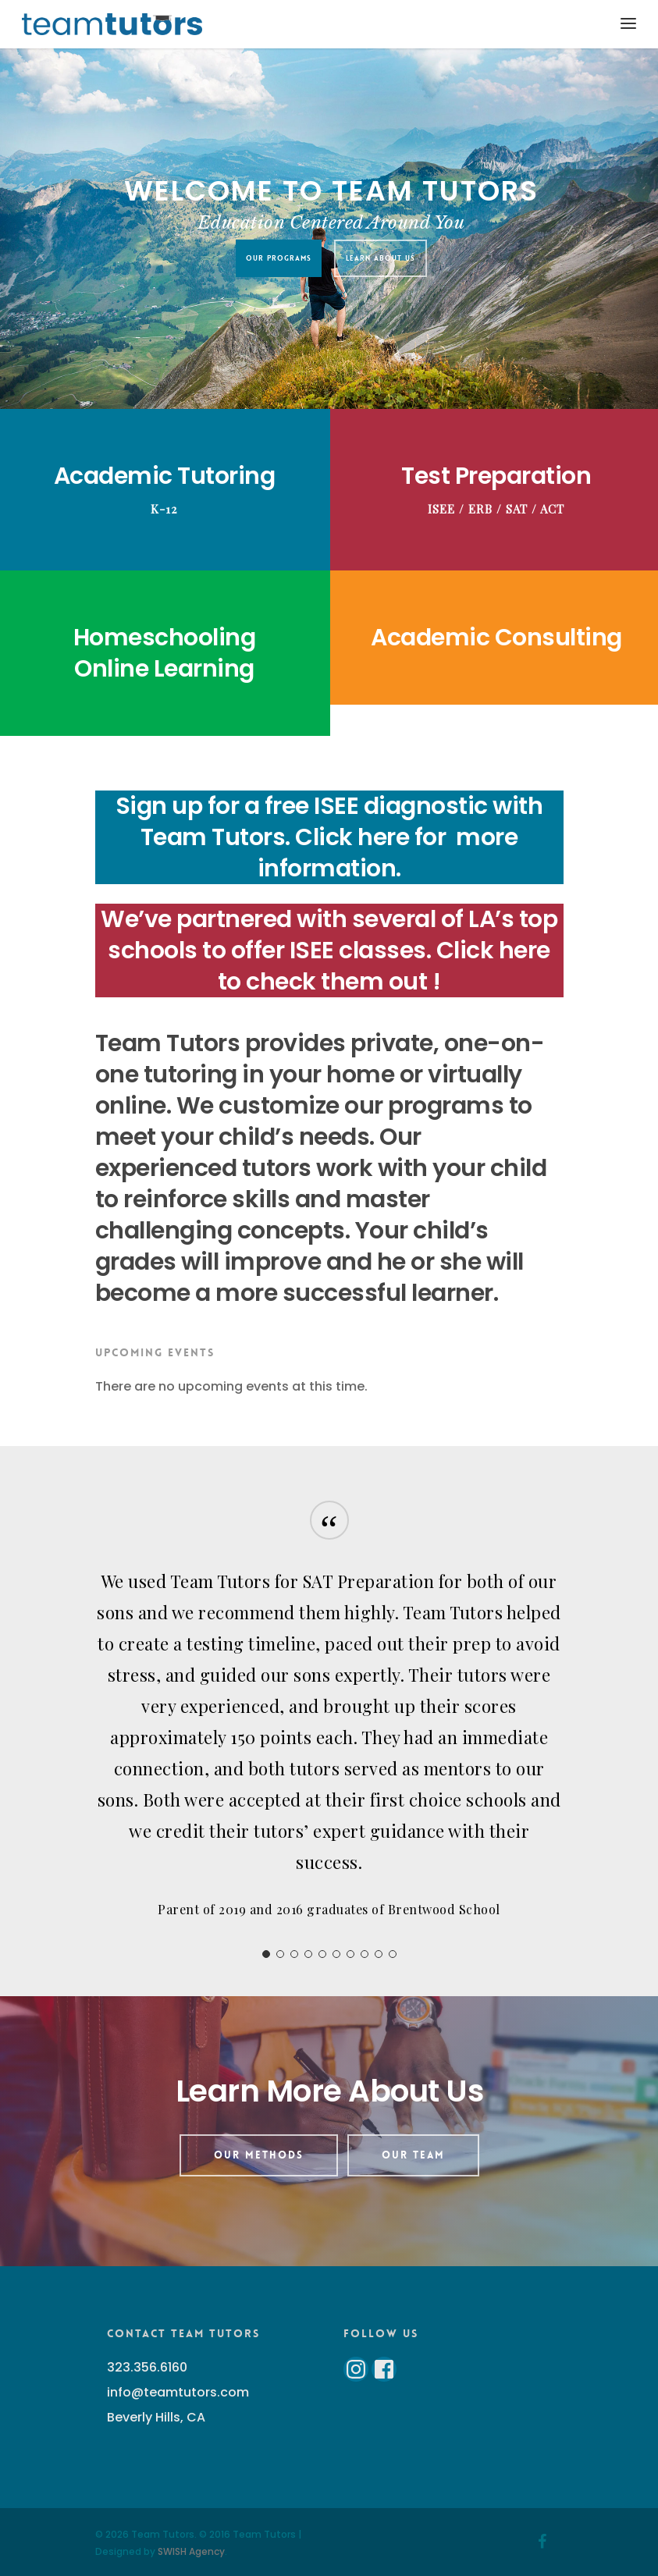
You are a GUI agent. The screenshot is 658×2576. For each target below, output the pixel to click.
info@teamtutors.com (178, 2392)
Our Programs (278, 258)
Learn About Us (379, 258)
